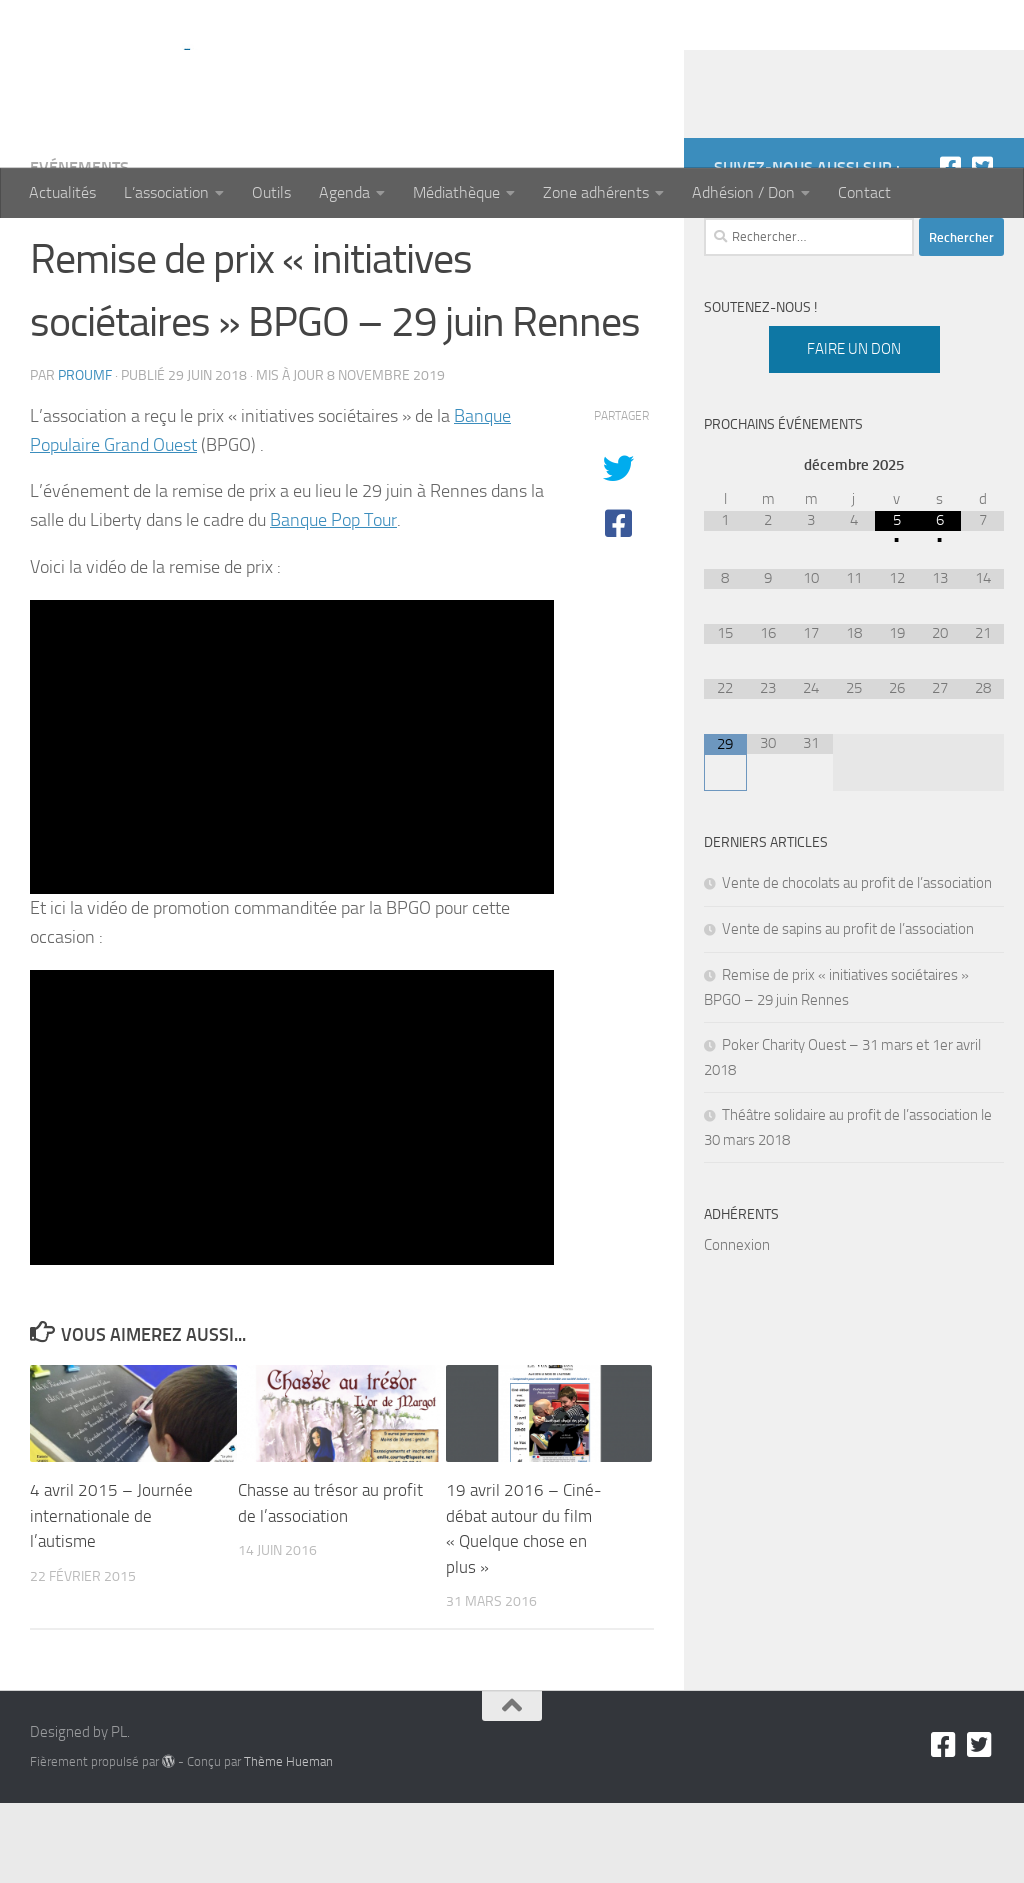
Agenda (344, 192)
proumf (85, 455)
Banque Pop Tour (333, 600)
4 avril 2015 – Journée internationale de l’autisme (111, 1595)
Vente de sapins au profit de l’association (848, 1009)
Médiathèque (456, 192)
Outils (271, 192)
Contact (864, 192)
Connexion (737, 1325)
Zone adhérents (596, 192)
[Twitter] (982, 247)
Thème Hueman (288, 1841)
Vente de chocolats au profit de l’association (857, 963)
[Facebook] (950, 247)
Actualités (62, 192)
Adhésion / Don (743, 192)
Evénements (79, 247)
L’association (166, 192)
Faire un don (854, 429)
